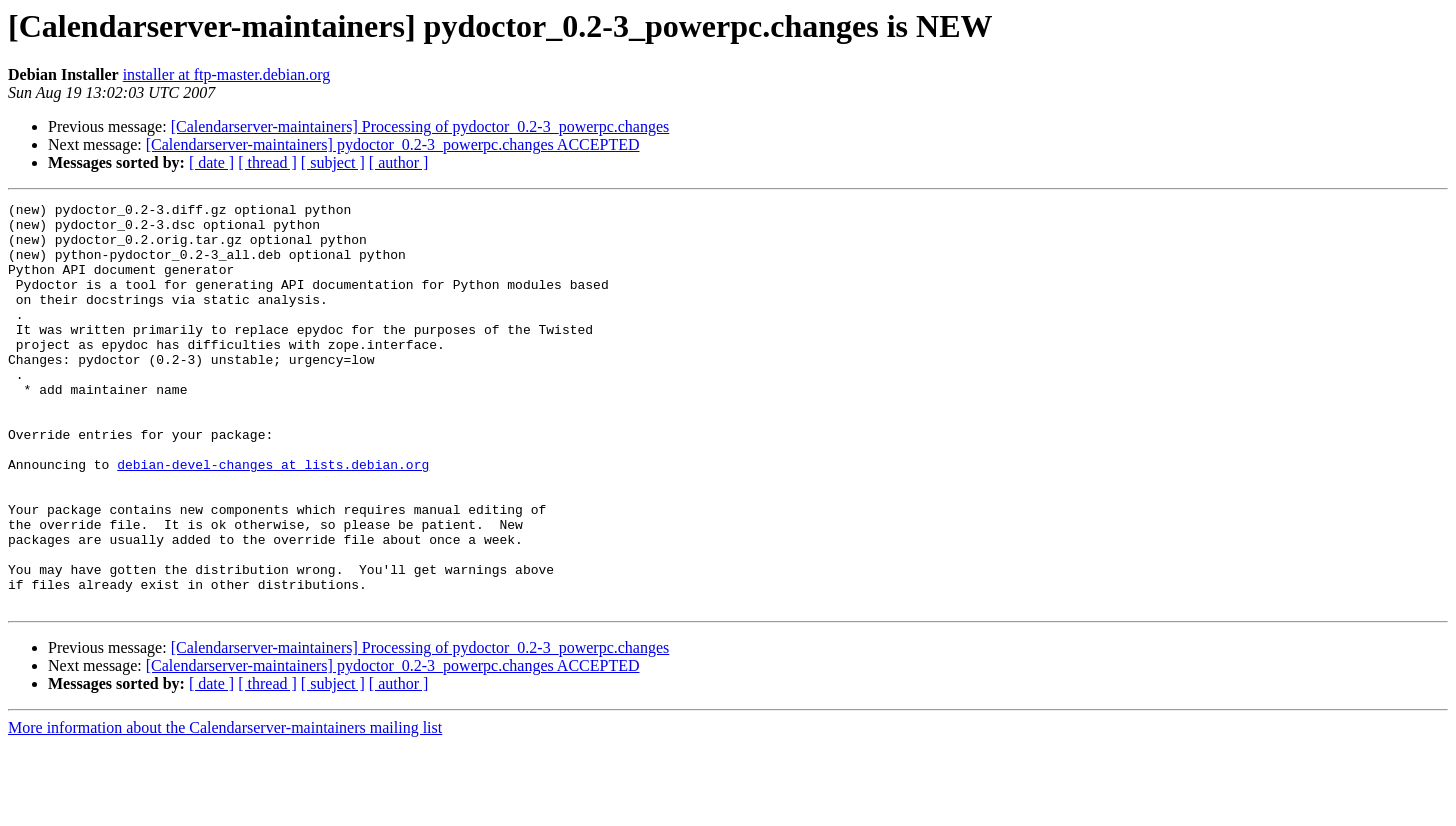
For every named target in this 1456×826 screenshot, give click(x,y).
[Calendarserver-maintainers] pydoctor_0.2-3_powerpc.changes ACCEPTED (393, 144)
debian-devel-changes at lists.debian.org (273, 518)
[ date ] (211, 162)
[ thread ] (267, 162)
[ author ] (399, 162)
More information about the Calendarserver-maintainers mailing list (225, 808)
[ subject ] (333, 162)
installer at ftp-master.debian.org (227, 74)
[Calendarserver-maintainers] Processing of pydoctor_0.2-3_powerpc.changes (420, 126)
